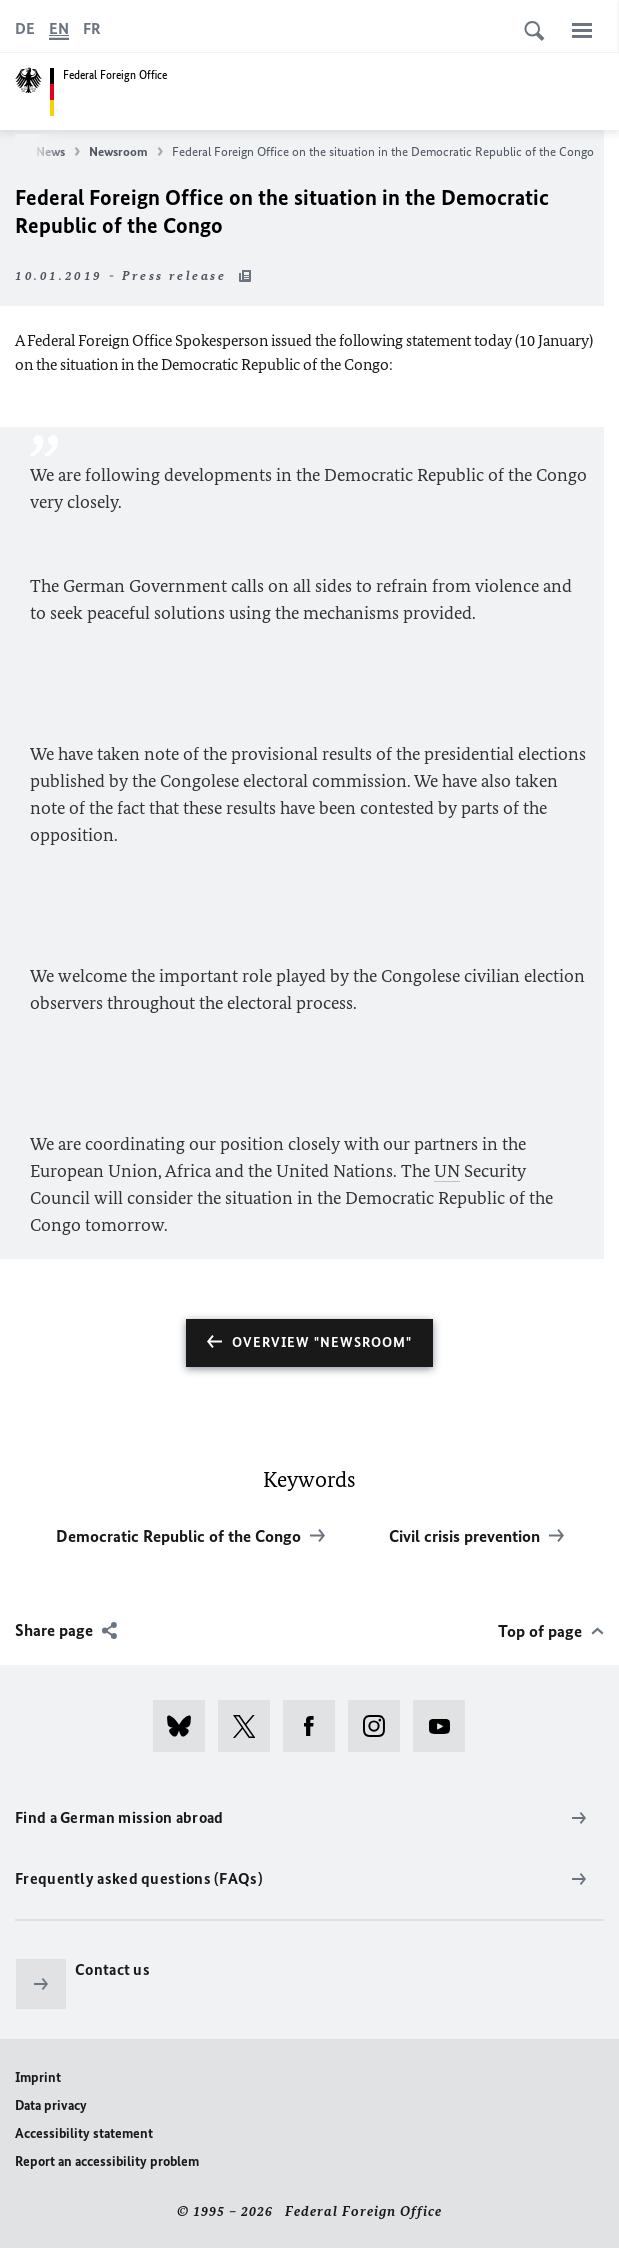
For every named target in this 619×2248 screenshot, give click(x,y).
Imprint (38, 2077)
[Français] (92, 29)
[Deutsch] (25, 29)
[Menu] (582, 30)
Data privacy (51, 2105)
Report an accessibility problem (107, 2161)
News (58, 152)
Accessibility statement (84, 2133)
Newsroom (126, 152)
